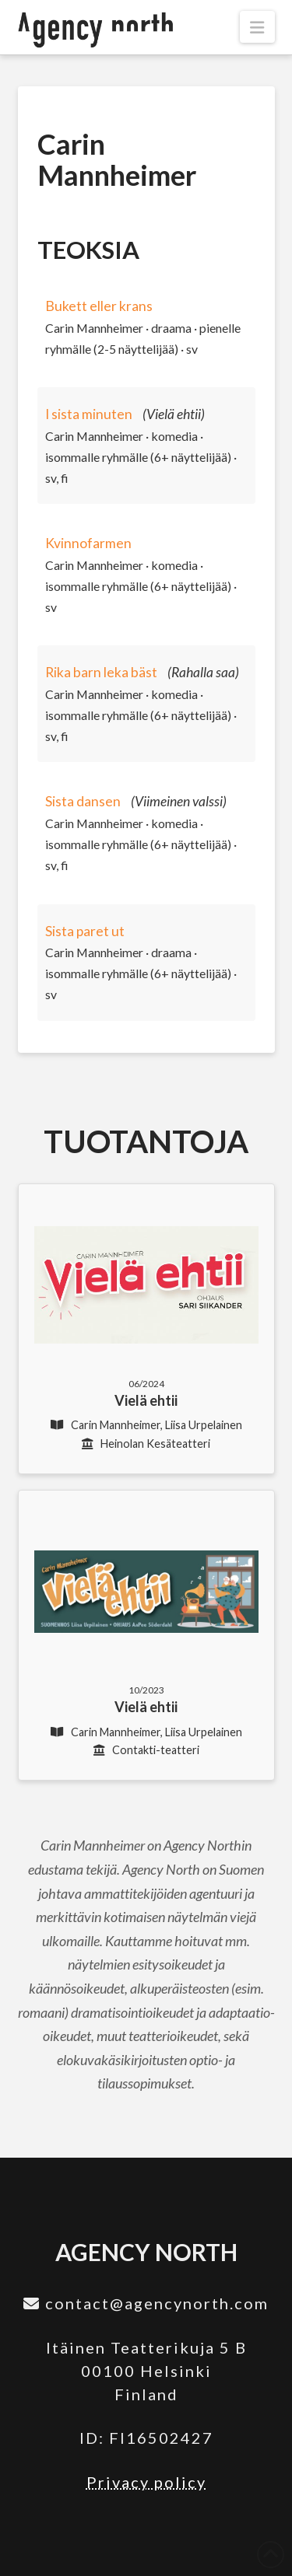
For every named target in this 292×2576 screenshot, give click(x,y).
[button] (257, 27)
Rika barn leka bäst (101, 672)
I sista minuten (88, 414)
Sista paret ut (85, 931)
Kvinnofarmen (88, 543)
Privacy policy (146, 2482)
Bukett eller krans (99, 306)
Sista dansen (83, 801)
